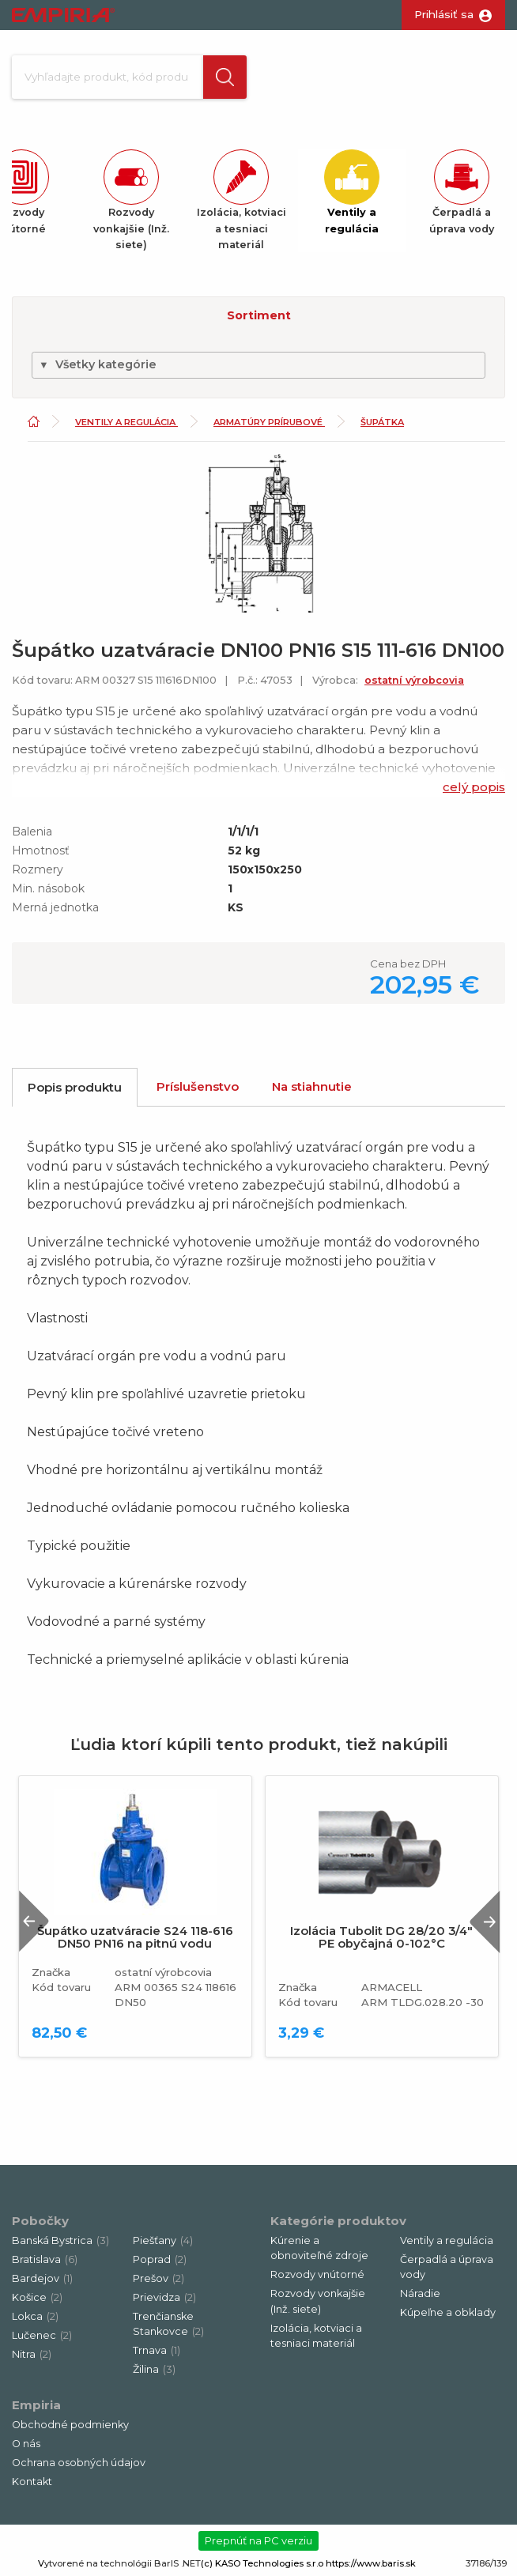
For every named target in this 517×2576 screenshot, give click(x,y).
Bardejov (42, 2278)
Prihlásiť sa (444, 14)
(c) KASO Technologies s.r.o (262, 2563)
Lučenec (42, 2335)
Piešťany (163, 2240)
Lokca (35, 2316)
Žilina (154, 2369)
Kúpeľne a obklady (448, 2312)
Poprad (160, 2259)
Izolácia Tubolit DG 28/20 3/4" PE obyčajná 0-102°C (381, 1937)
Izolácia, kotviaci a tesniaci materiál (316, 2335)
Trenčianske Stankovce (168, 2323)
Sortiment (259, 315)
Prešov (158, 2278)
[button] (225, 77)
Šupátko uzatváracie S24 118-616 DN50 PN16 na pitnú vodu (135, 1937)
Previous (34, 1921)
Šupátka (382, 422)
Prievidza (164, 2297)
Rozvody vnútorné (317, 2274)
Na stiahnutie (312, 1086)
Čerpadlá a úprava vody (446, 2267)
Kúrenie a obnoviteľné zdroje (319, 2248)
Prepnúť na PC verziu (258, 2540)
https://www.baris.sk (371, 2563)
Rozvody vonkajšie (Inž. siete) (317, 2300)
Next (484, 1921)
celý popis (474, 786)
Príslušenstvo (198, 1086)
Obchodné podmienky (70, 2425)
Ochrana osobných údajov (78, 2463)
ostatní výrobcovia (414, 680)
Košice (37, 2297)
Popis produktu (75, 1087)
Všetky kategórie (98, 364)
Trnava (156, 2350)
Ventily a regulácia (126, 422)
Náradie (420, 2293)
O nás (26, 2444)
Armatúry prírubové (269, 422)
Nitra (31, 2354)
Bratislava (44, 2259)
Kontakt (32, 2481)
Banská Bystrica (60, 2240)
